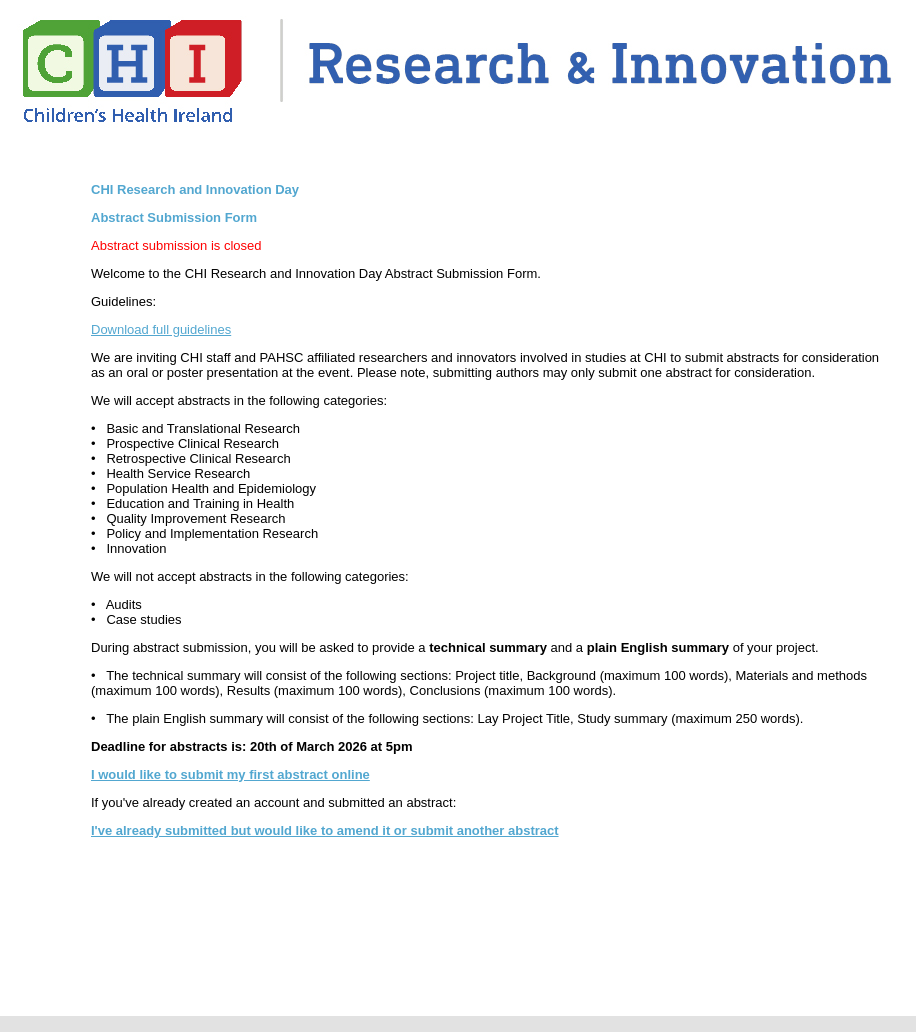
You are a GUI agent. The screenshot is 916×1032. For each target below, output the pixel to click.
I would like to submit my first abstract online (230, 774)
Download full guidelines (161, 329)
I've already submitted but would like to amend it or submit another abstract (325, 830)
